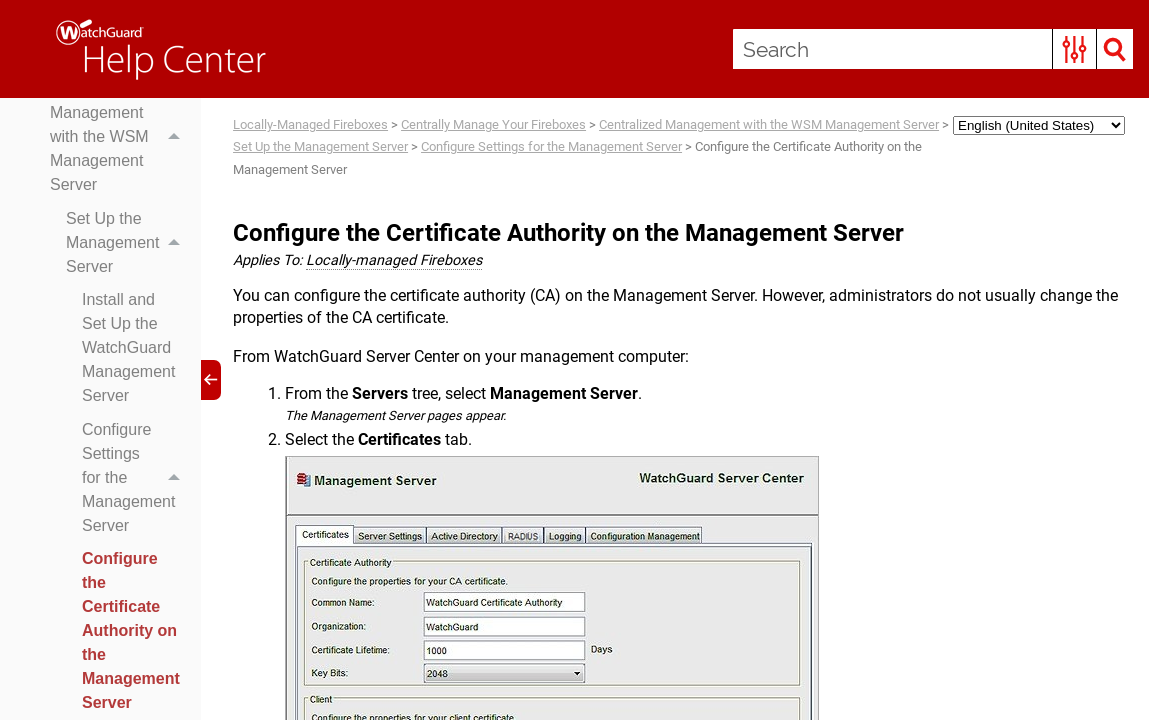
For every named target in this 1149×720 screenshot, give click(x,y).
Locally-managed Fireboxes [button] (394, 260)
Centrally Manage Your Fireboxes (493, 124)
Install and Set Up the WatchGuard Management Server (128, 347)
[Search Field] (933, 49)
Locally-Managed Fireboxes (310, 124)
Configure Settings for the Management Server (136, 478)
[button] (1074, 49)
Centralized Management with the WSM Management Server (120, 137)
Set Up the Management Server (128, 243)
